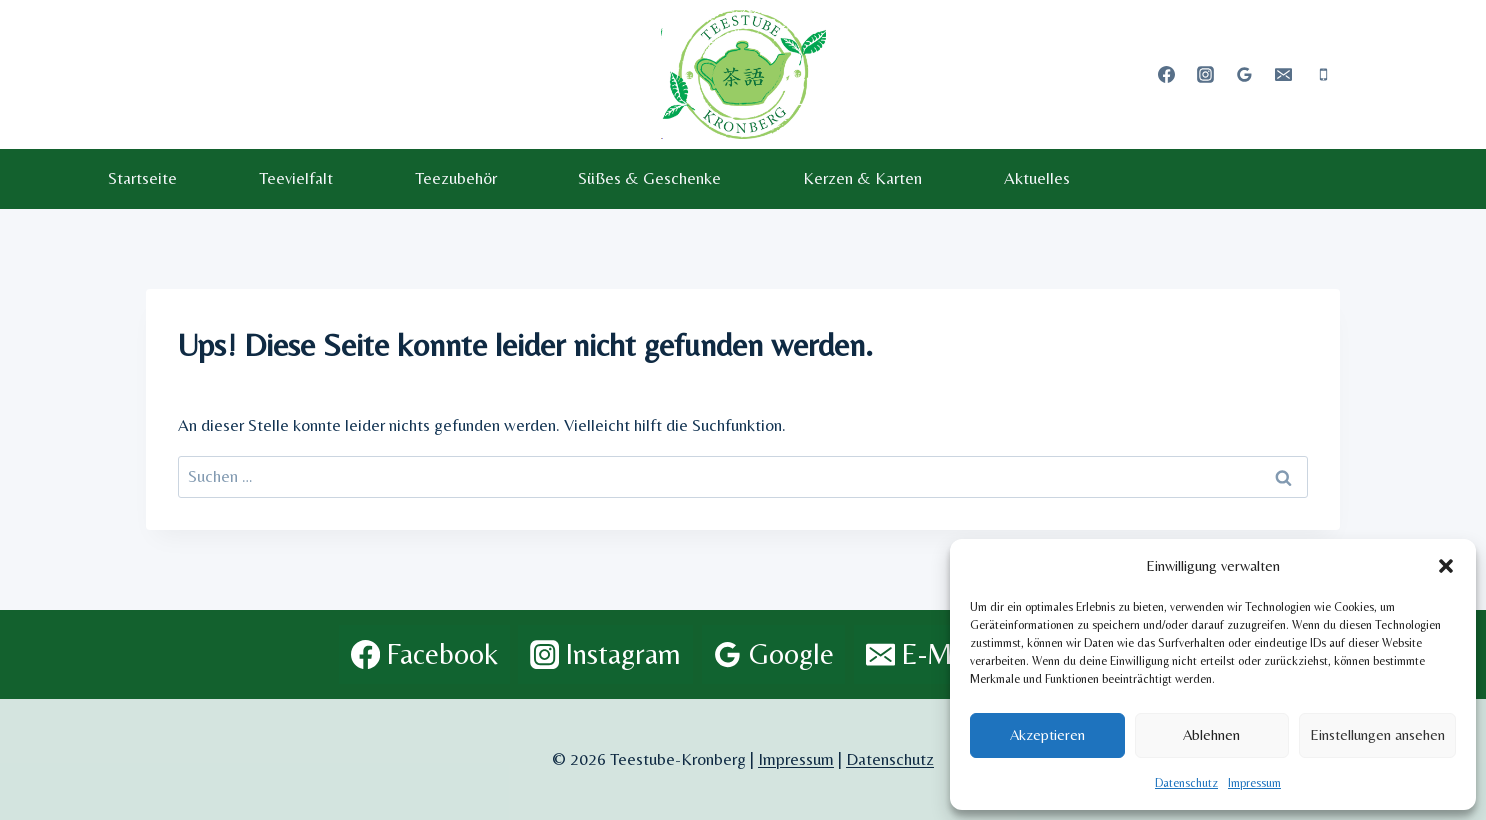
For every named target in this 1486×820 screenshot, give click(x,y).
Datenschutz (1186, 783)
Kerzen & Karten (862, 178)
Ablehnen (1211, 734)
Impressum (1254, 783)
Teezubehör (456, 178)
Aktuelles (1037, 178)
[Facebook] (1167, 74)
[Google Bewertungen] (1245, 74)
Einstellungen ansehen (1377, 734)
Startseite (142, 178)
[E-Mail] (1284, 74)
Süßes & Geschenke (649, 178)
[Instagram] (1206, 74)
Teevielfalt (296, 178)
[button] (1446, 566)
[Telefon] (1323, 74)
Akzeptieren (1047, 734)
